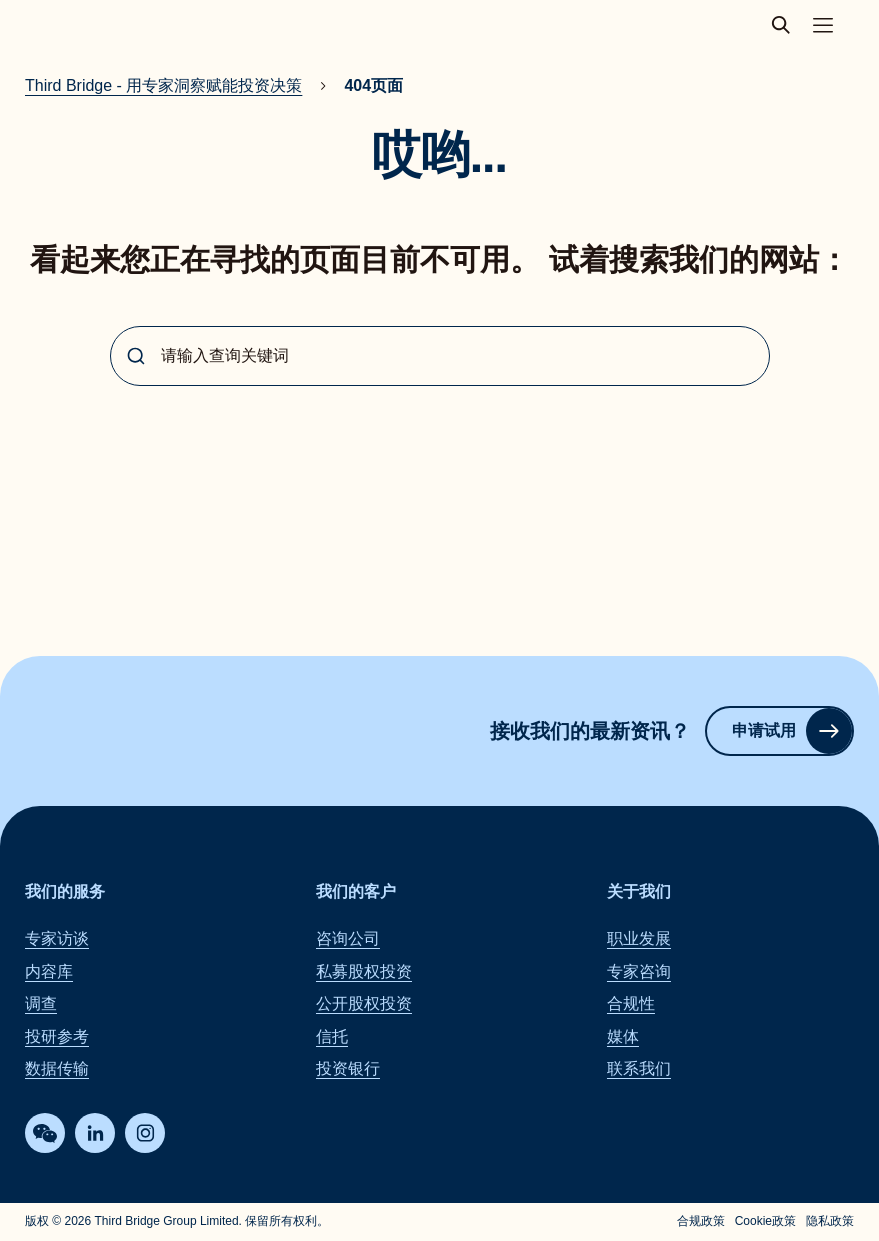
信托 (332, 1036)
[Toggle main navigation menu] (823, 25)
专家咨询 (639, 971)
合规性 (631, 1004)
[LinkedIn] (95, 1134)
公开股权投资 (364, 1004)
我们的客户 (356, 891)
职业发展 (639, 939)
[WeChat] (45, 1134)
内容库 (49, 971)
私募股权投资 (364, 971)
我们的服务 (65, 891)
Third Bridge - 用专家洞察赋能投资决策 (163, 85)
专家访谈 (57, 939)
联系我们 (639, 1068)
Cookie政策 (765, 1222)
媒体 (623, 1036)
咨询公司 (348, 939)
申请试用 (792, 731)
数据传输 (57, 1068)
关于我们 (639, 891)
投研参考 (57, 1036)
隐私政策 (830, 1222)
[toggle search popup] (787, 25)
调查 (41, 1004)
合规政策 (701, 1222)
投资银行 (348, 1068)
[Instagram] (145, 1134)
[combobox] (440, 356)
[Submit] (136, 356)
